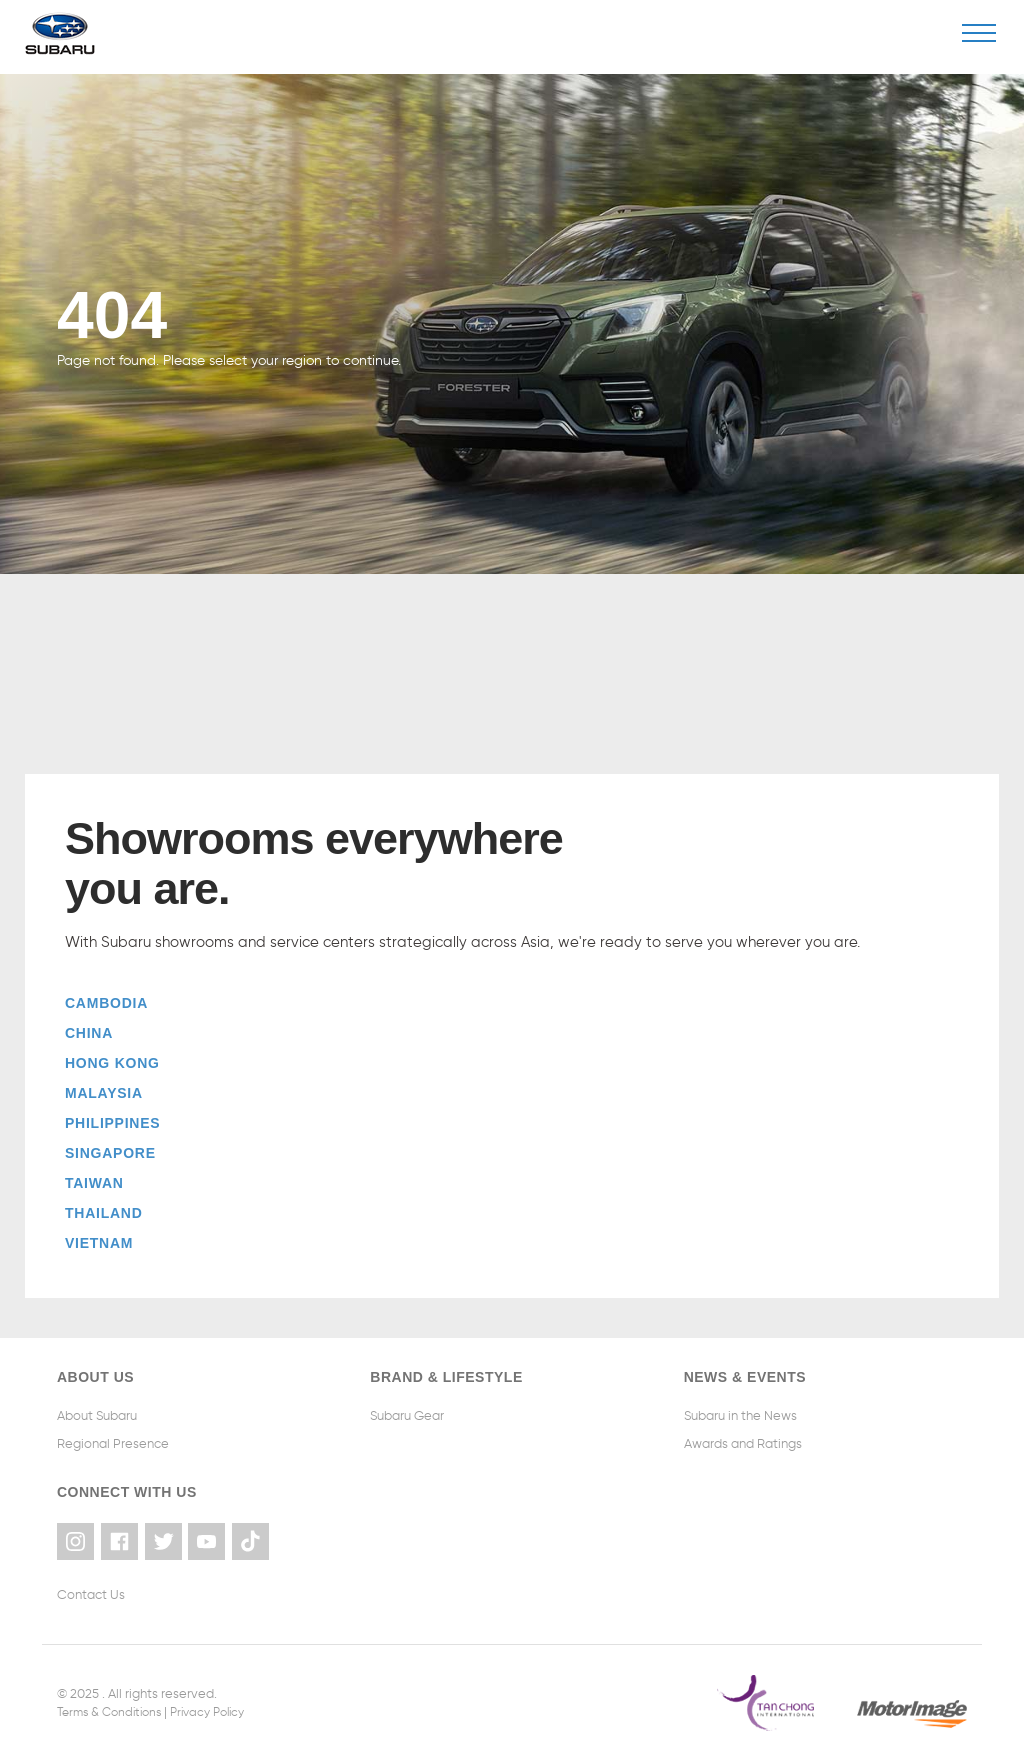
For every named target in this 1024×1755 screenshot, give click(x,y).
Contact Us (91, 1588)
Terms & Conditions (114, 1705)
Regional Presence (113, 1443)
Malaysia (104, 1093)
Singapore (110, 1153)
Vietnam (99, 1243)
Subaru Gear (407, 1415)
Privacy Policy (222, 1705)
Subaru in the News (740, 1415)
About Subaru (97, 1415)
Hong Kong (112, 1063)
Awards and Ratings (743, 1443)
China (89, 1033)
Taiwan (94, 1183)
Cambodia (106, 1003)
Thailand (104, 1213)
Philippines (112, 1123)
